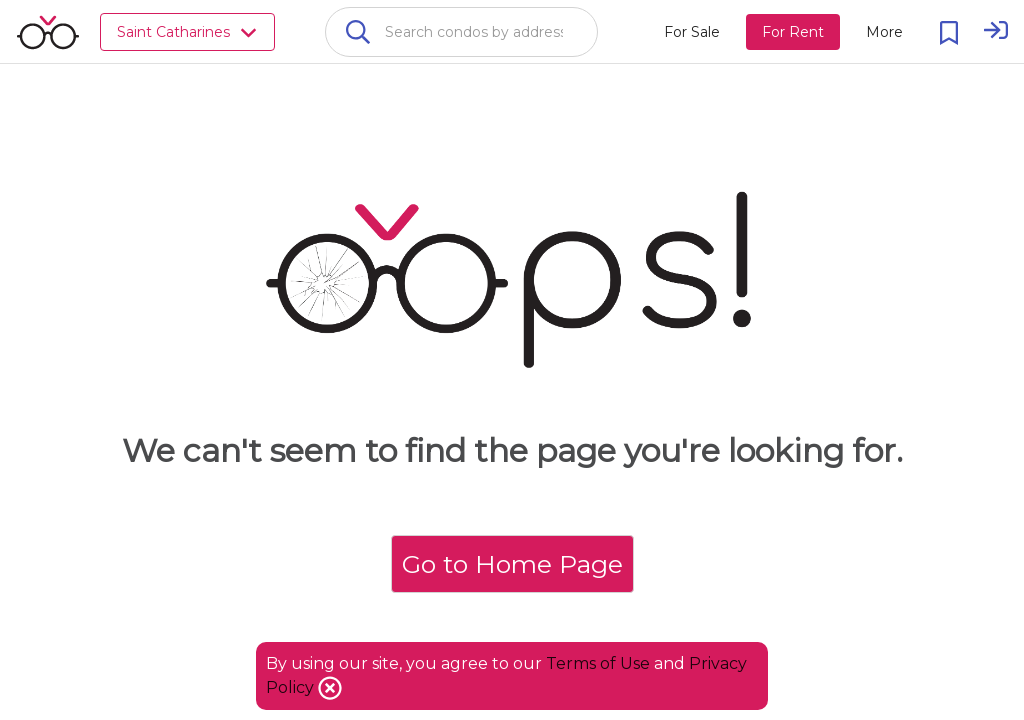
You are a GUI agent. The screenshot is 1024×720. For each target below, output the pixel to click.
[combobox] (461, 32)
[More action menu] (884, 32)
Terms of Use (598, 663)
